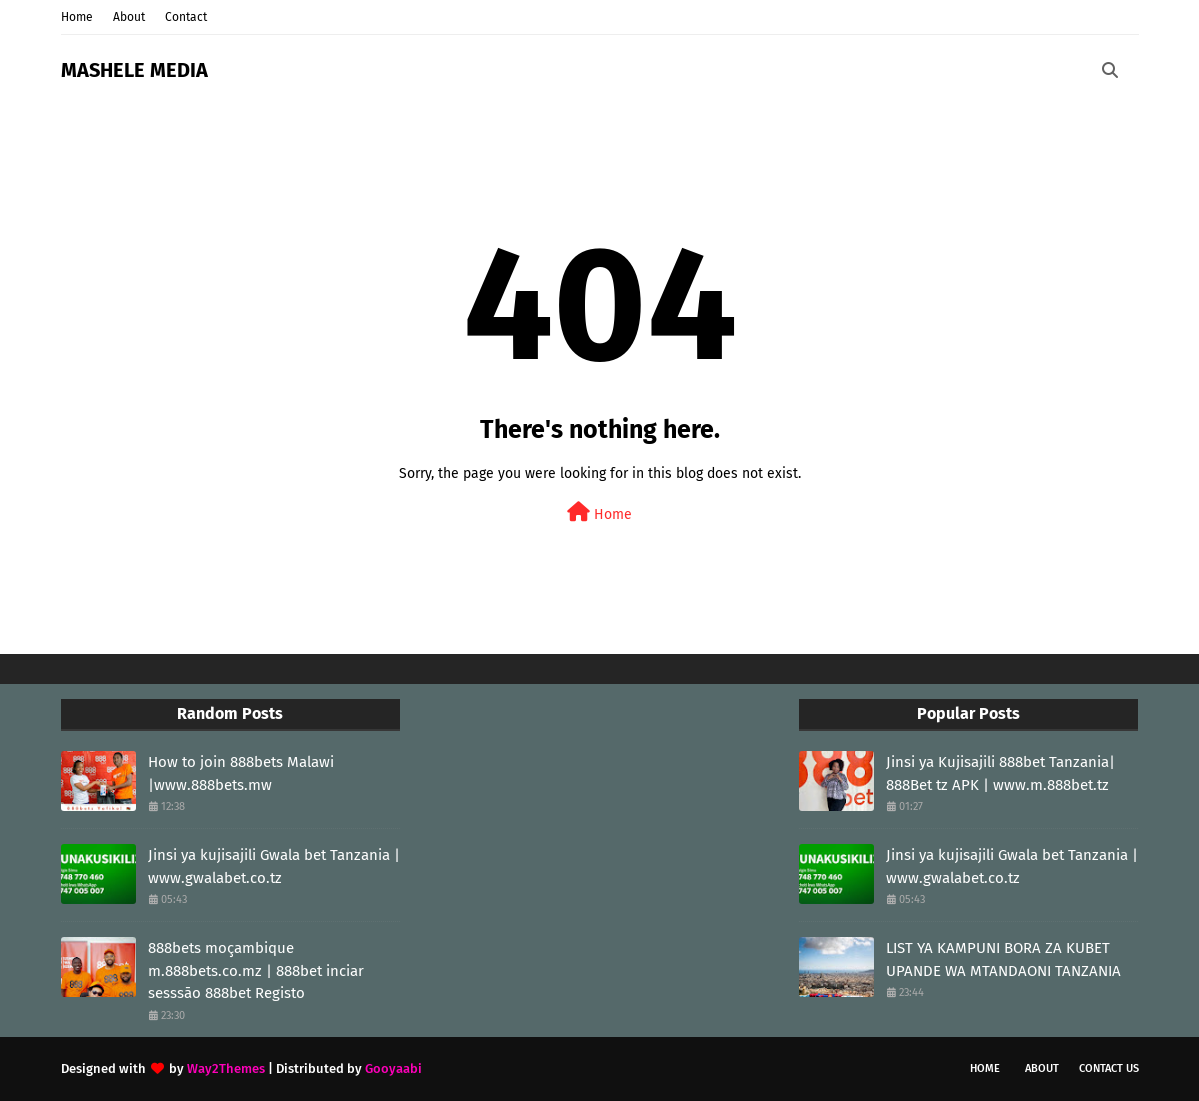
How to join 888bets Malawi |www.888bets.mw (241, 773)
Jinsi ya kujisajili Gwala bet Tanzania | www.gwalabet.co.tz (274, 866)
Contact (186, 17)
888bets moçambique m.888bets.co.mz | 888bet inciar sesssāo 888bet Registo (256, 970)
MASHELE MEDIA (134, 70)
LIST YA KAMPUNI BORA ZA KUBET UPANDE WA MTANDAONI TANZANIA (1003, 959)
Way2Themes (226, 1068)
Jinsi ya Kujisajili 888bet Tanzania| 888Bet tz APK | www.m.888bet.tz (1000, 773)
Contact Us (1109, 1068)
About (129, 17)
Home (77, 17)
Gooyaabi (393, 1068)
